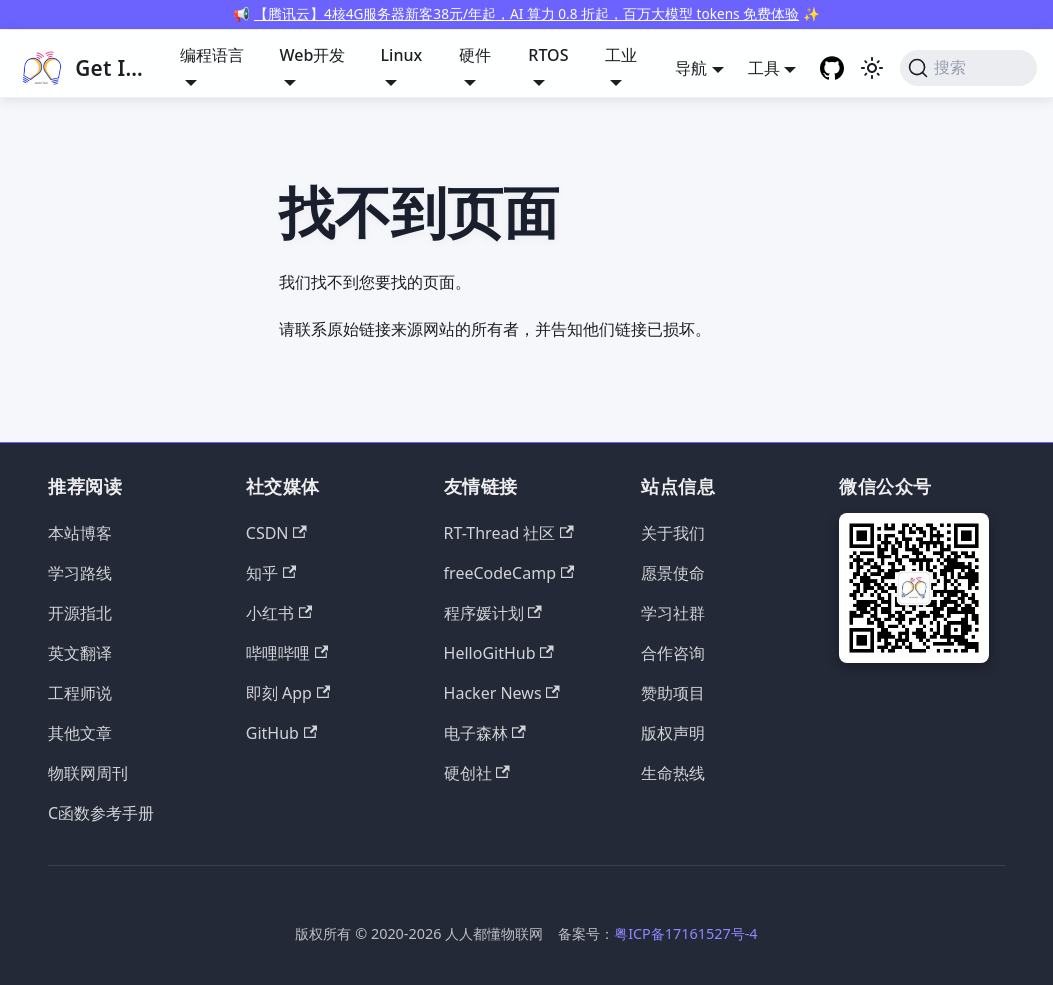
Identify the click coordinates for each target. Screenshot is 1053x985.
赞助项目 (673, 693)
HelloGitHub (499, 653)
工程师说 (80, 693)
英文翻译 (80, 653)
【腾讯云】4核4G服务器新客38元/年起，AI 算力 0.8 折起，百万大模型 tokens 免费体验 (526, 13)
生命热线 (673, 773)
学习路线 (80, 573)
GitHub (281, 733)
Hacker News (502, 693)
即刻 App (288, 693)
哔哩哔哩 (287, 653)
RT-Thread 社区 (509, 533)
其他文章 (80, 733)
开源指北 (80, 613)
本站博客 (80, 533)
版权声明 (673, 733)
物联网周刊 (88, 773)
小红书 (279, 613)
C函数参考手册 (101, 813)
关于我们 (673, 533)
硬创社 (477, 773)
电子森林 (485, 733)
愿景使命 (673, 573)
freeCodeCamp (509, 573)
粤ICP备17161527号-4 (685, 933)
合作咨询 (673, 653)
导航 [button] (691, 68)
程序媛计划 (493, 613)
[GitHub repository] (832, 68)
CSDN (276, 533)
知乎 (271, 573)
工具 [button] (764, 68)
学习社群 (673, 613)
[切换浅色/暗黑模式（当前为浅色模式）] (872, 68)
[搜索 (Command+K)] (968, 68)
